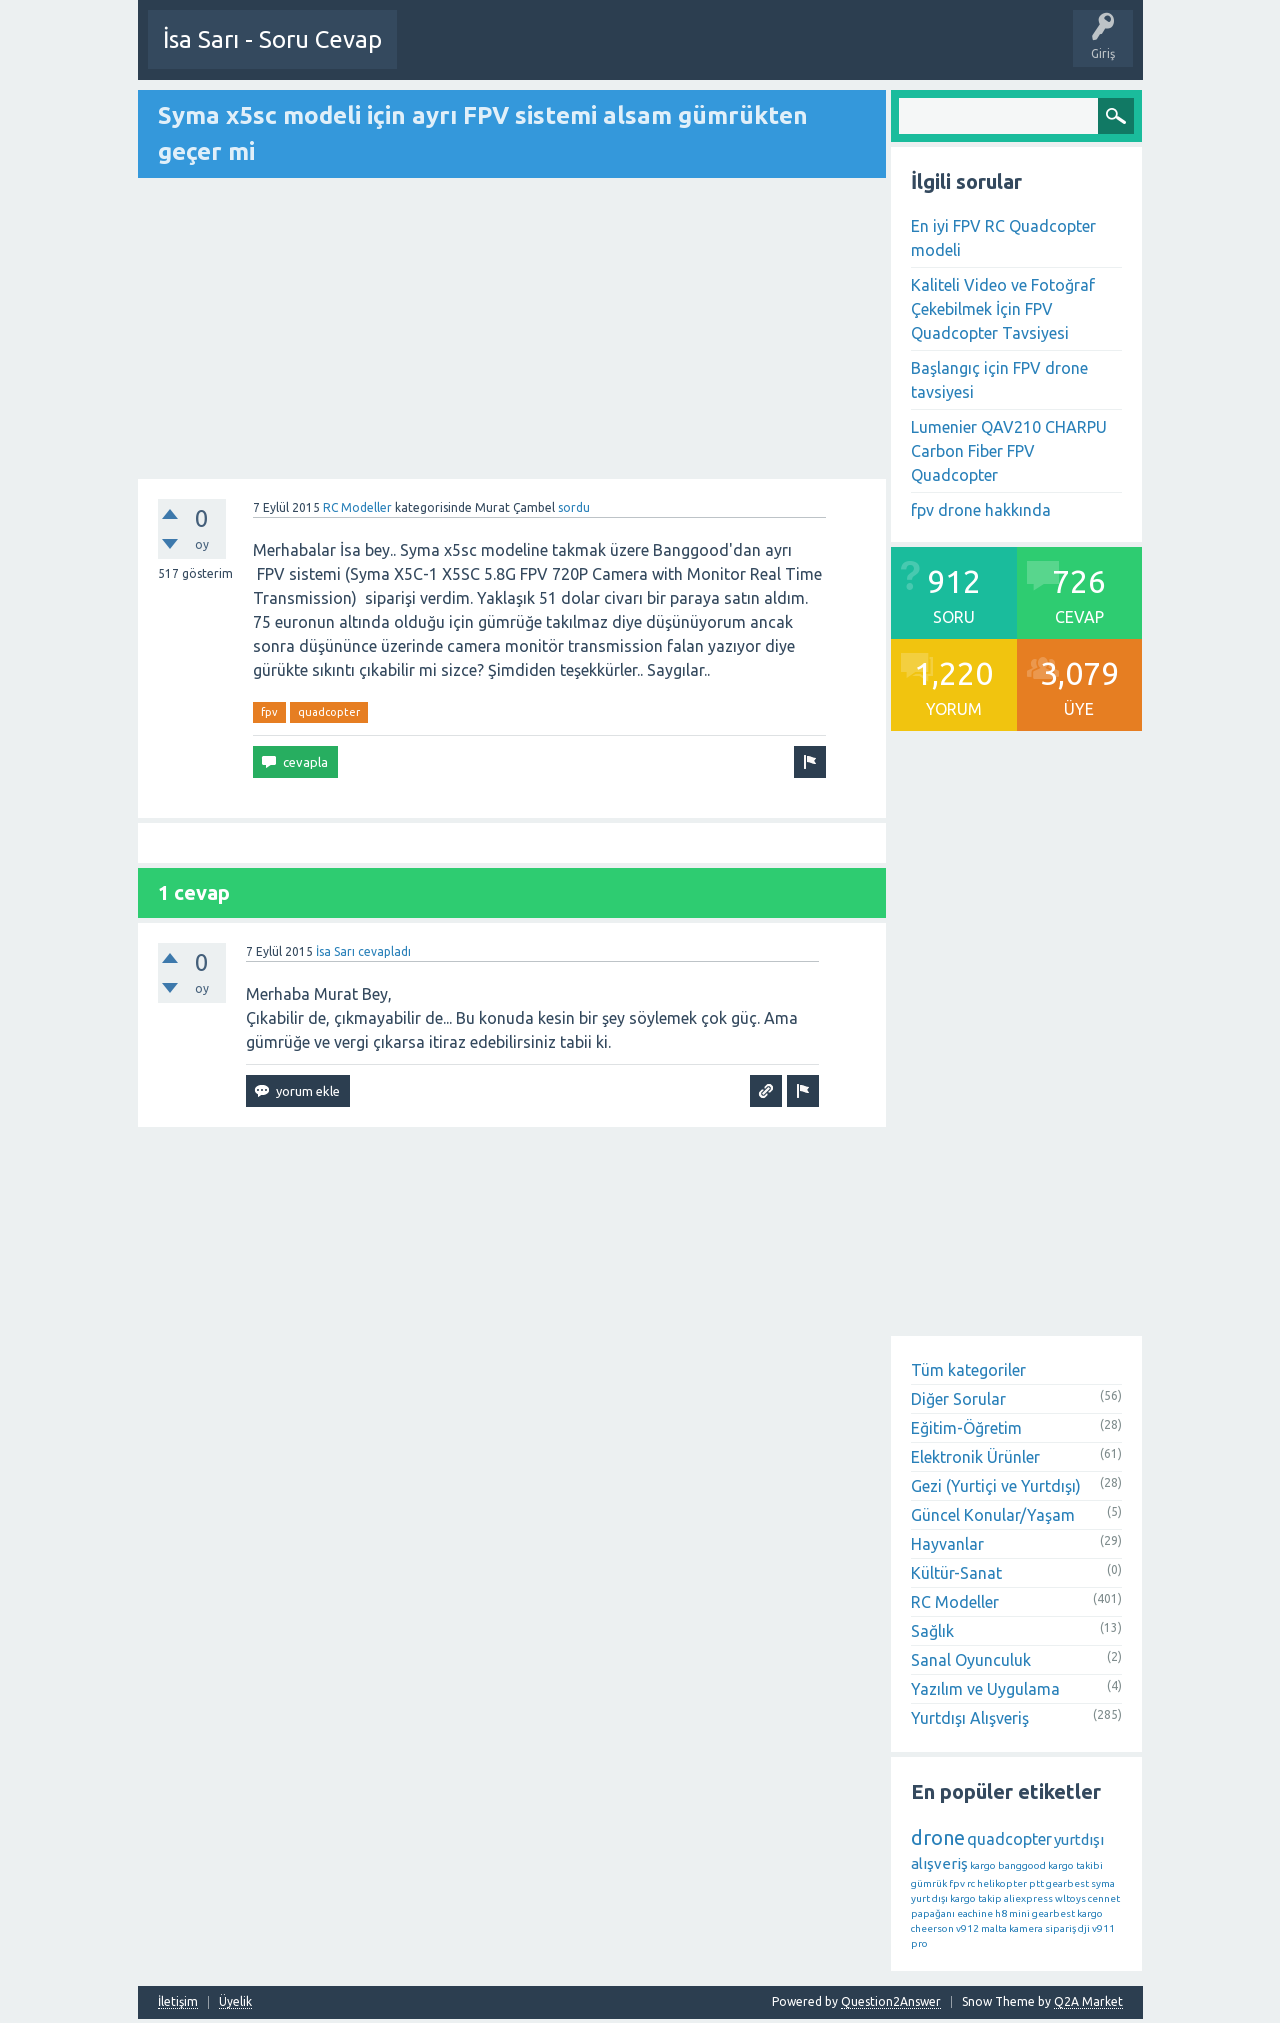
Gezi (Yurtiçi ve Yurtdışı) (996, 1485)
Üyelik (235, 2001)
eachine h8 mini (993, 1912)
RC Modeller (357, 506)
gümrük (929, 1882)
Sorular (652, 54)
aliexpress (1028, 1897)
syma (1103, 1882)
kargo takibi (1075, 1864)
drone (938, 1836)
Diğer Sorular (958, 1398)
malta (994, 1927)
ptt (1036, 1882)
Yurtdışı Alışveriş (970, 1717)
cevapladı (384, 950)
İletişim (178, 2001)
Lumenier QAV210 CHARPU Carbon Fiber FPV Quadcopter (1009, 450)
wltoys (1070, 1897)
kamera (1026, 1927)
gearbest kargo (1067, 1912)
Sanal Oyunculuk (971, 1659)
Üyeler (952, 54)
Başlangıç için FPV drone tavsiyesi (999, 379)
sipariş (1060, 1927)
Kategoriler (881, 54)
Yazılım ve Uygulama (985, 1688)
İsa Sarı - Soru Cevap (272, 39)
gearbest (1067, 1882)
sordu (574, 506)
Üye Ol (432, 54)
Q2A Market (1088, 2000)
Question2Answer (891, 2000)
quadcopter (329, 711)
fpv (269, 711)
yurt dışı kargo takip (956, 1897)
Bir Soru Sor (505, 54)
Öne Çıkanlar (730, 54)
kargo (983, 1864)
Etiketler (808, 54)
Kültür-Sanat (956, 1572)
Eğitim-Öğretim (966, 1427)
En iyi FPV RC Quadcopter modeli (1003, 237)
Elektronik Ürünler (975, 1456)
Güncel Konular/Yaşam (993, 1514)
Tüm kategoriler (968, 1369)
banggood (1022, 1864)
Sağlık (932, 1630)
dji (1084, 1927)
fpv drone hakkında (981, 509)
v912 (967, 1927)
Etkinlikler (585, 54)
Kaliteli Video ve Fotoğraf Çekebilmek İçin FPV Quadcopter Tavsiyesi (1003, 308)
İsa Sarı (335, 950)
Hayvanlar (947, 1543)
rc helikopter (997, 1882)
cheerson (932, 1927)
